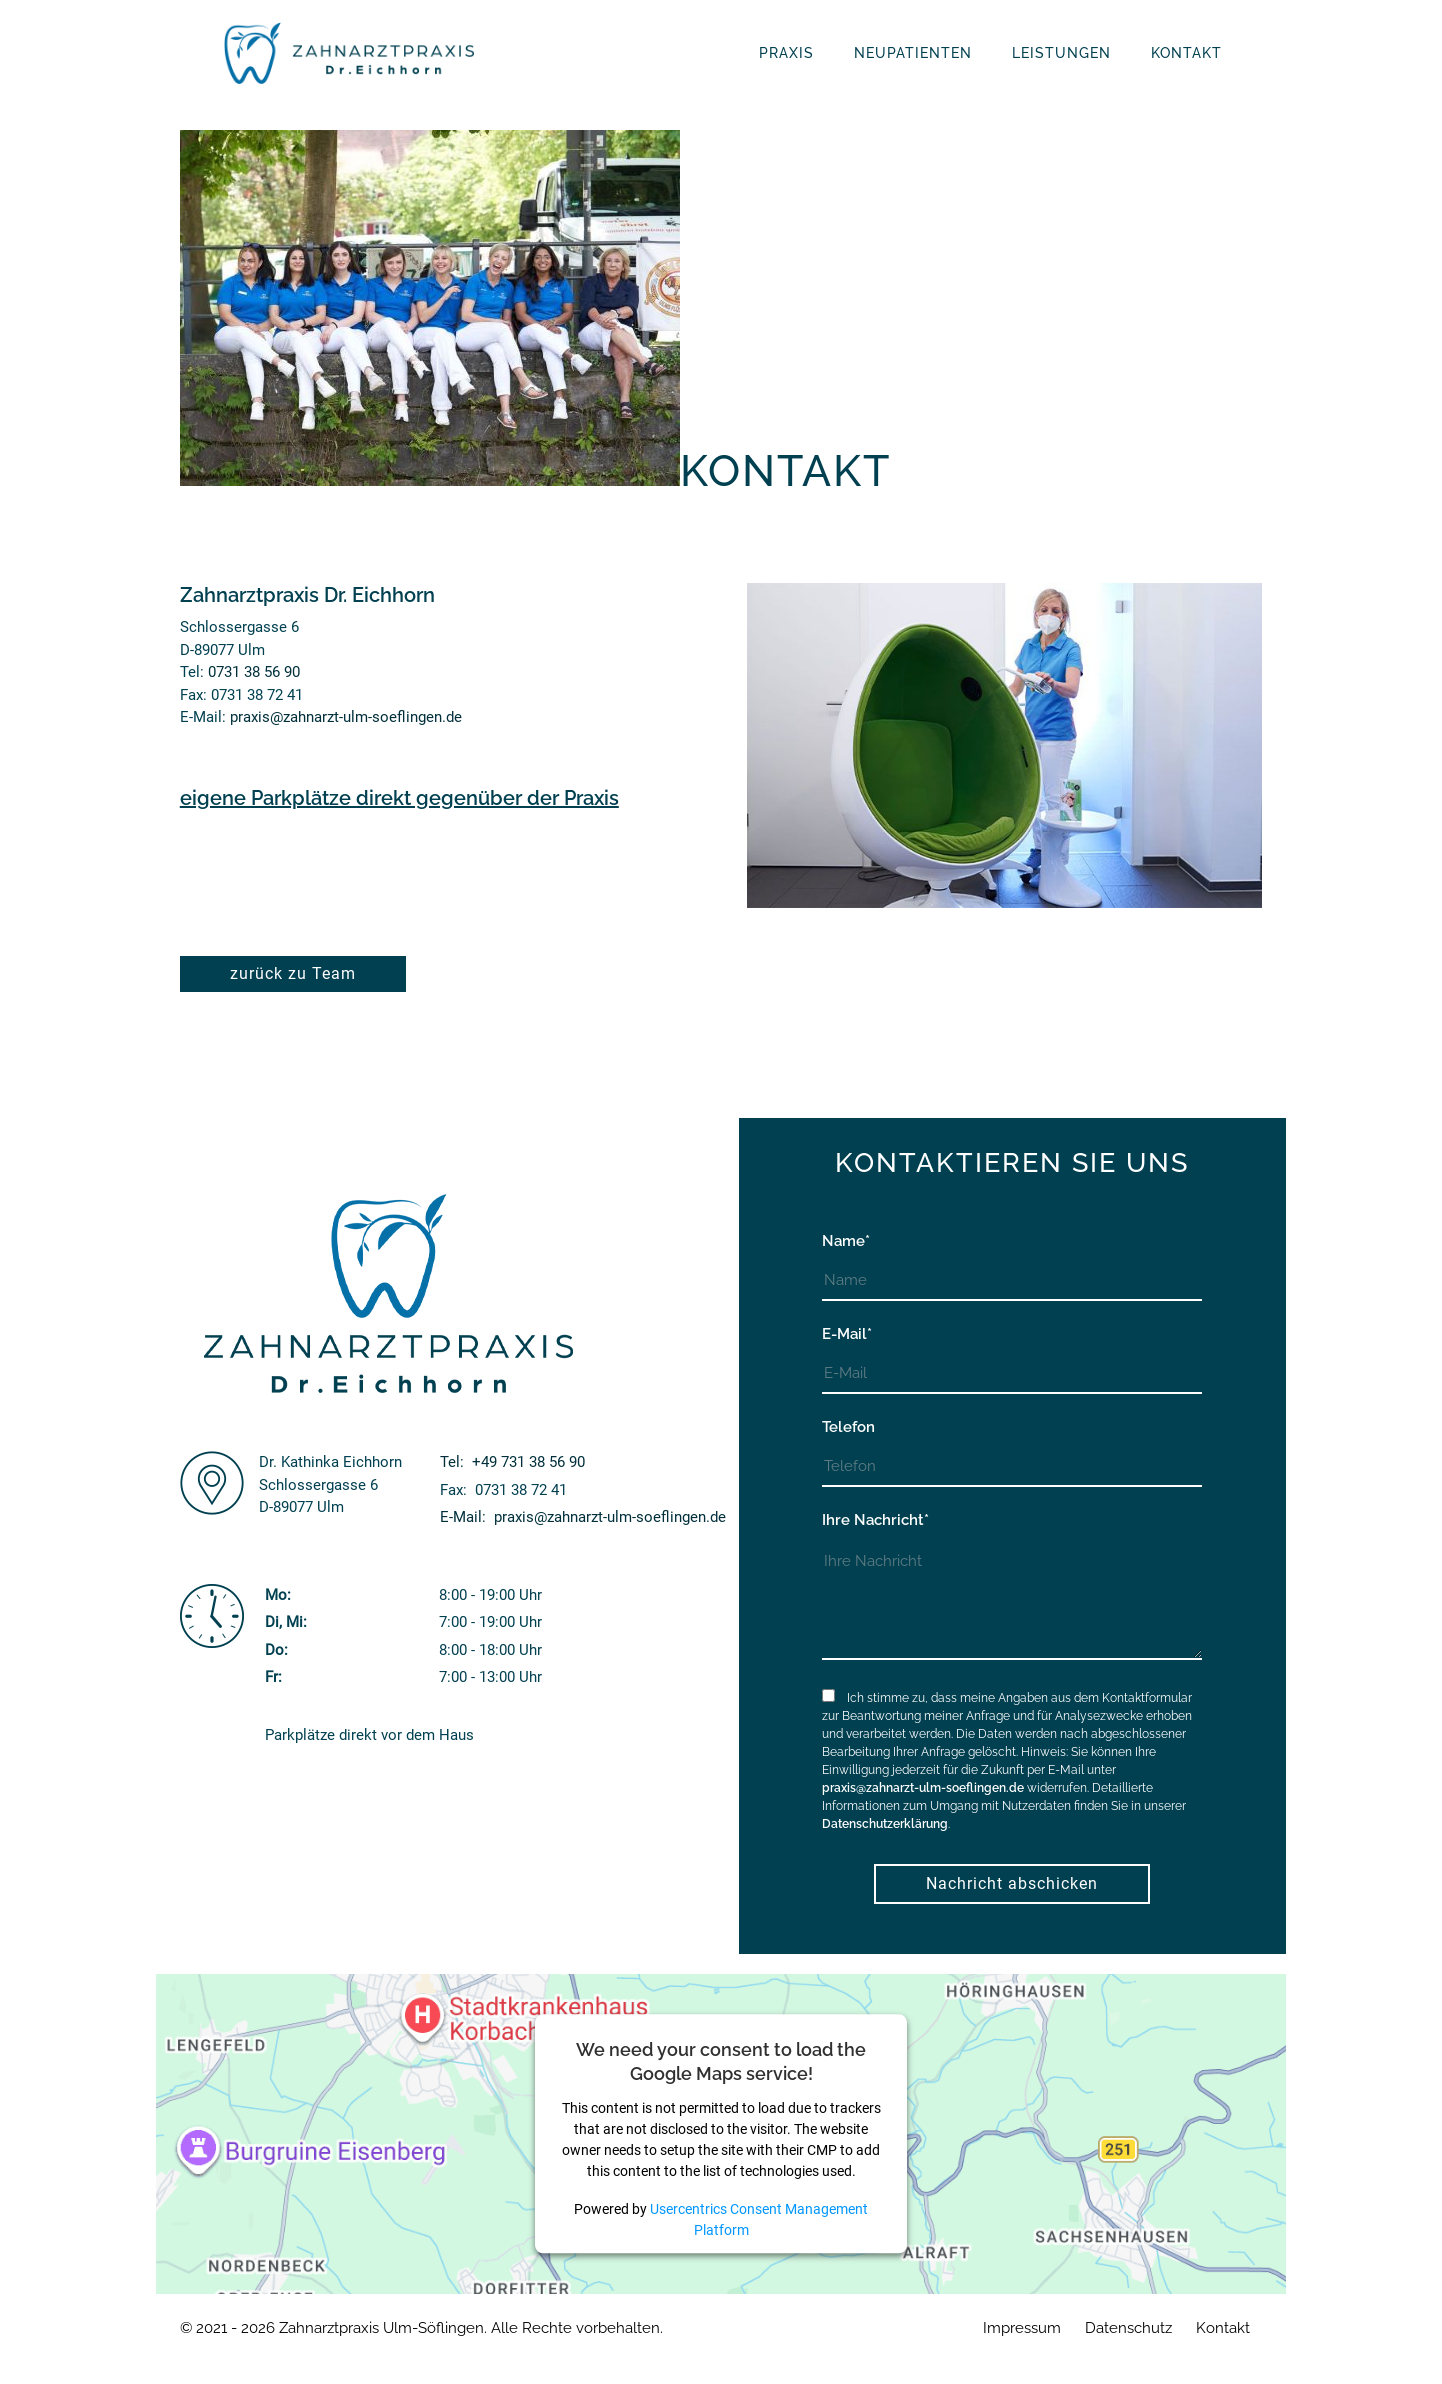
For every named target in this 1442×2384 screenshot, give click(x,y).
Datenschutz (1128, 2328)
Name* (846, 1241)
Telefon (848, 1427)
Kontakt (1223, 2328)
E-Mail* (847, 1334)
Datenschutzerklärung (885, 1824)
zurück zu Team (293, 973)
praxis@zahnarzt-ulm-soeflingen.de (346, 717)
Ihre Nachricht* (875, 1520)
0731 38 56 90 (254, 672)
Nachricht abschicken (1012, 1883)
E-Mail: (583, 1517)
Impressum (1022, 2328)
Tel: (512, 1462)
